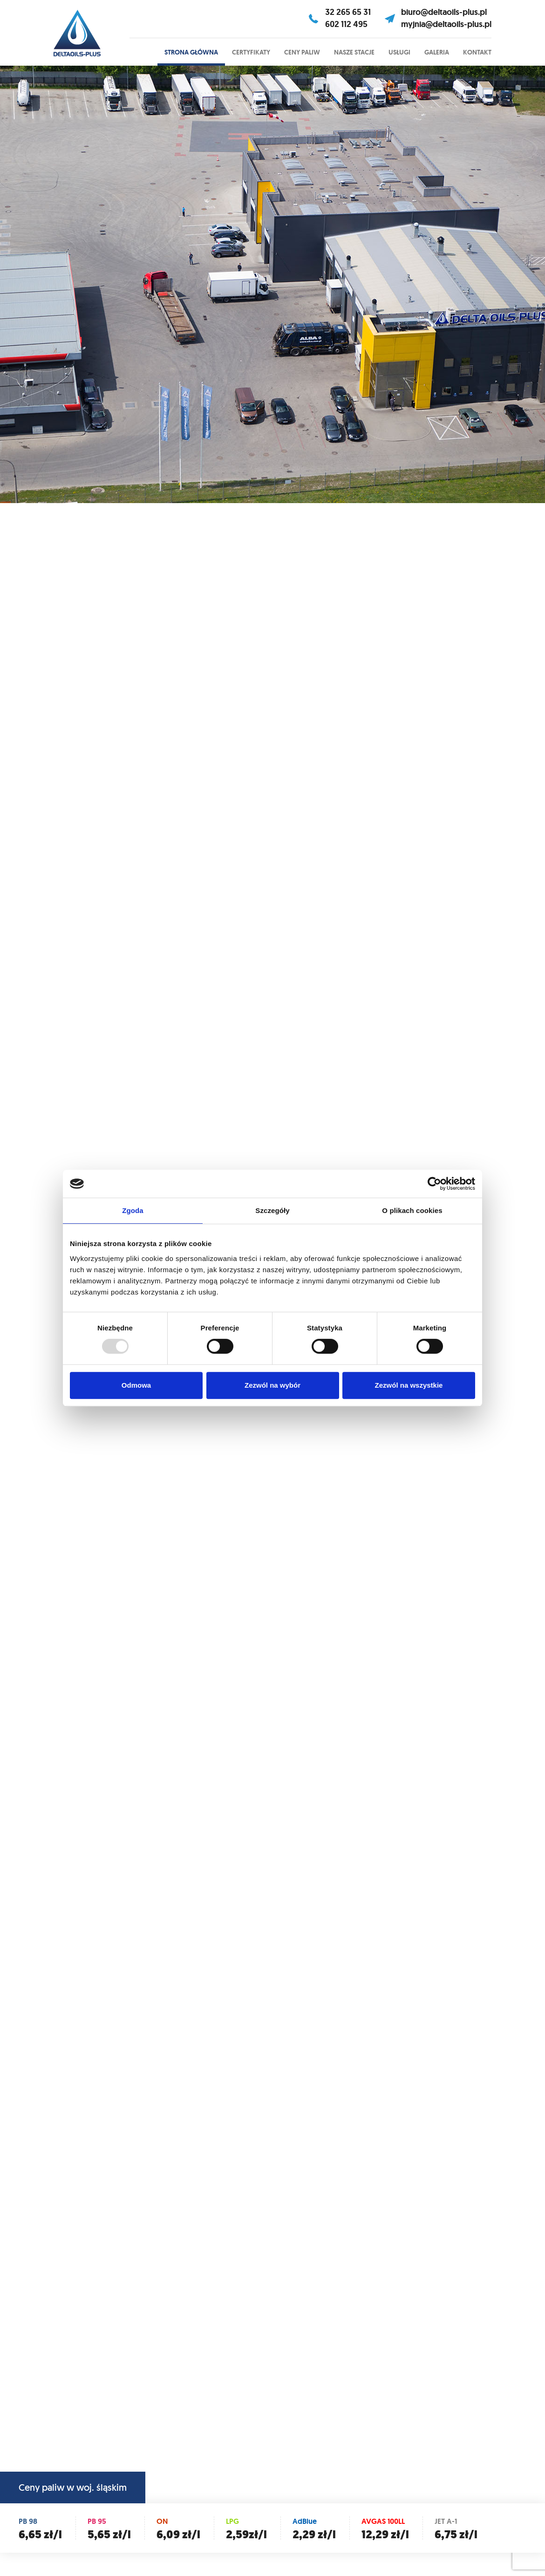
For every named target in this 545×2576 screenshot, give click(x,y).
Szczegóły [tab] (272, 1210)
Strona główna (191, 52)
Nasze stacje (354, 52)
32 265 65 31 (348, 12)
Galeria (436, 52)
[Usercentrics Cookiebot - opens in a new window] (434, 1184)
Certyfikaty (251, 52)
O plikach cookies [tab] (412, 1210)
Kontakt (477, 52)
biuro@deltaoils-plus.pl (444, 12)
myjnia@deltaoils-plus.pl (446, 24)
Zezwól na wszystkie (409, 1385)
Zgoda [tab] (132, 1210)
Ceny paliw (302, 52)
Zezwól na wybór (272, 1385)
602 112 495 (346, 24)
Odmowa (136, 1385)
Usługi (399, 52)
